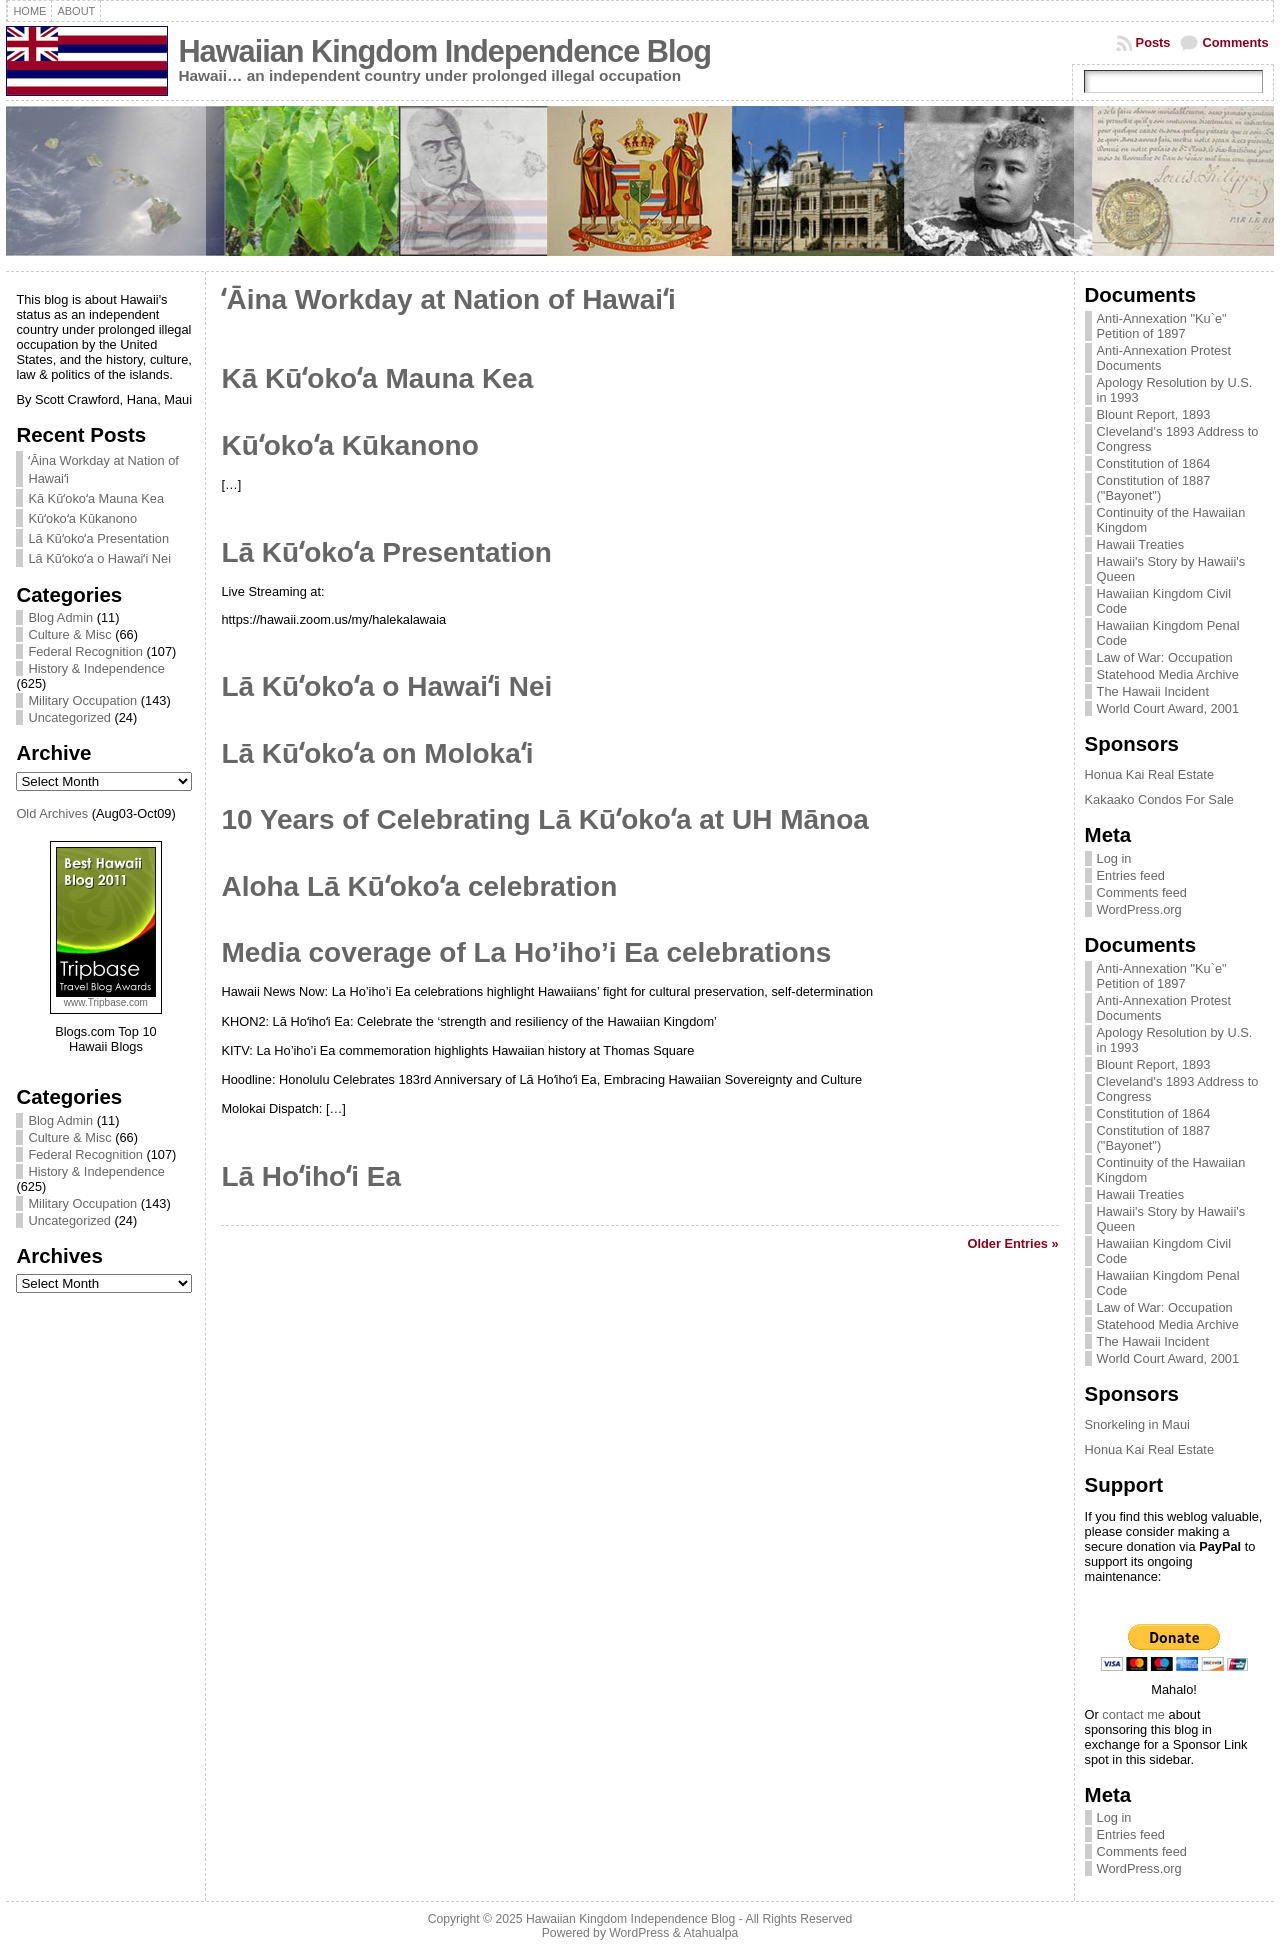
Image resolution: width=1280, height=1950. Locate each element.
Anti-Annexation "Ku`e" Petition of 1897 (1162, 326)
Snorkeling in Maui (1137, 1424)
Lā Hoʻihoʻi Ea (311, 1176)
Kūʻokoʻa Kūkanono (82, 518)
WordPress (639, 1933)
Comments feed (1142, 892)
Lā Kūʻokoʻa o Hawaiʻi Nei (99, 558)
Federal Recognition (85, 651)
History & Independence (96, 668)
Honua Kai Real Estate (1149, 774)
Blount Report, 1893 (1154, 414)
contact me (1133, 1714)
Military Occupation (82, 700)
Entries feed (1131, 875)
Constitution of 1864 (1154, 463)
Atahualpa (710, 1933)
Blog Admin (60, 617)
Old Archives (52, 813)
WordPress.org (1139, 909)
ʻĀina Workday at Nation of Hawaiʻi (448, 299)
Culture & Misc (69, 634)
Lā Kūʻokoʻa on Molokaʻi (377, 753)
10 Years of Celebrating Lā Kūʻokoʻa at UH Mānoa (544, 819)
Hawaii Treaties (1140, 544)
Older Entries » (1013, 1243)
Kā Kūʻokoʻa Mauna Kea (96, 498)
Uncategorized (69, 717)
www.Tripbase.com (106, 1002)
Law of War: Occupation (1165, 657)
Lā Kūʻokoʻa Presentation (98, 538)
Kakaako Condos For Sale (1159, 799)
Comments (1235, 42)
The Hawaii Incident (1153, 691)
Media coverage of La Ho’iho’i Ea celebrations (526, 952)
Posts (1153, 42)
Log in (1114, 858)
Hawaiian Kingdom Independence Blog (444, 51)
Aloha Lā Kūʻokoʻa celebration (419, 886)
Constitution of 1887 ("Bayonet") (1154, 488)
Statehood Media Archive (1168, 674)
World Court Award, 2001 (1168, 708)
